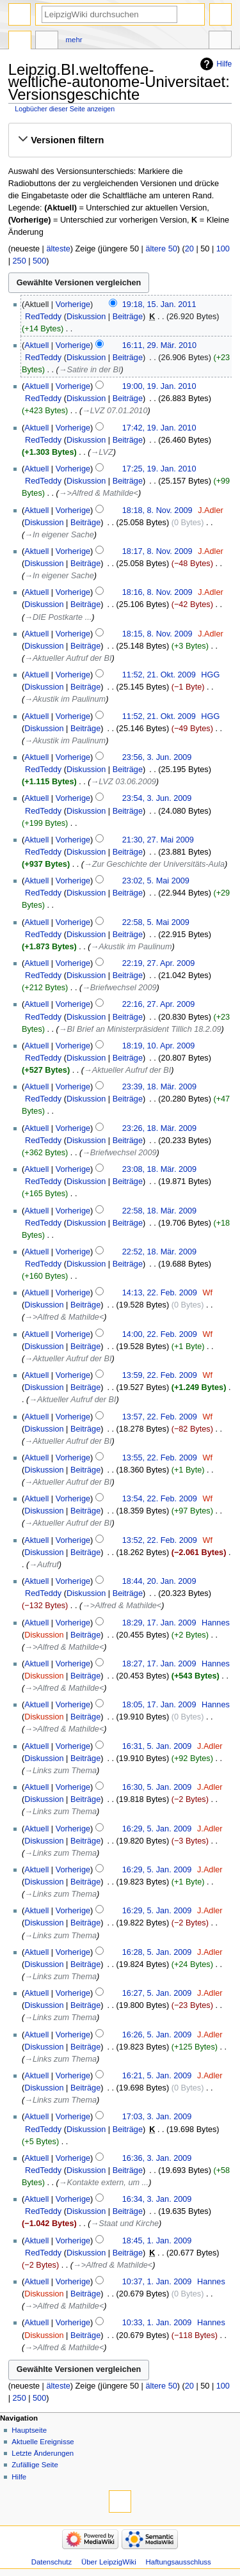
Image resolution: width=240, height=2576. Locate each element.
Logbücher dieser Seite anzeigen (65, 109)
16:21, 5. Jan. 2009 (157, 2075)
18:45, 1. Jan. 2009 (157, 2240)
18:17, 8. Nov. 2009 (157, 551)
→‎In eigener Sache (59, 534)
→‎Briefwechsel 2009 (119, 987)
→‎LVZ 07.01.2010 (114, 410)
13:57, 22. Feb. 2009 (159, 1416)
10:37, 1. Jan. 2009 (157, 2281)
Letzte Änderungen (43, 2453)
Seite (20, 41)
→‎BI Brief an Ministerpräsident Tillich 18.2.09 (140, 1029)
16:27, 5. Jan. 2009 (157, 1993)
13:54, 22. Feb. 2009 (159, 1498)
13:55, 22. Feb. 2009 (159, 1457)
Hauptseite (29, 2430)
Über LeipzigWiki (108, 2562)
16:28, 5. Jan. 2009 (157, 1952)
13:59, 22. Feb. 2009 (159, 1375)
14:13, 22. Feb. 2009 (159, 1292)
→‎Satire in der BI (90, 369)
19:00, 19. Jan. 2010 (159, 386)
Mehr (74, 39)
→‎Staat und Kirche (125, 2223)
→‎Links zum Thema (60, 1770)
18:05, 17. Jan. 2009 (159, 1704)
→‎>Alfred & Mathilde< (98, 493)
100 (223, 248)
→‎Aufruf (44, 1564)
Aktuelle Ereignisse (43, 2442)
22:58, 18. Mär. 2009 (159, 1210)
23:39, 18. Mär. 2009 (159, 1086)
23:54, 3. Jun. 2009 (157, 798)
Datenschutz (51, 2562)
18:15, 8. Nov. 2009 (157, 633)
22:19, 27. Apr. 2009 (158, 963)
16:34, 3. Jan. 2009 (157, 2199)
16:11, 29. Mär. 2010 (159, 345)
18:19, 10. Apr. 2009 (158, 1045)
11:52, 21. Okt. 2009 (159, 674)
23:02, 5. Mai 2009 (155, 880)
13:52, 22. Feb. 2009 (159, 1540)
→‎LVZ (102, 452)
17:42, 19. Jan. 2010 (159, 427)
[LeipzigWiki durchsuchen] (109, 14)
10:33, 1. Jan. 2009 (157, 2322)
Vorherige (73, 304)
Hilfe (224, 63)
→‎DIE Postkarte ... (58, 617)
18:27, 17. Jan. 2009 (159, 1663)
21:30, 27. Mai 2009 (158, 839)
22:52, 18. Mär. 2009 (159, 1251)
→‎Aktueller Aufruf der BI (67, 658)
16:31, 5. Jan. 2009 (157, 1746)
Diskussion (86, 316)
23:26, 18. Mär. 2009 (159, 1128)
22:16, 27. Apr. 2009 (158, 1004)
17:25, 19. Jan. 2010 (159, 468)
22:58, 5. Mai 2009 (155, 922)
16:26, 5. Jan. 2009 (157, 2034)
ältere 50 (161, 248)
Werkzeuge (220, 41)
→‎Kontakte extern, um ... (103, 2182)
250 (19, 261)
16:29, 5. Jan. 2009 (157, 1828)
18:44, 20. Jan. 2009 (159, 1581)
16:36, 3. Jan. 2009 (157, 2158)
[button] (120, 140)
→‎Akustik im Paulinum (65, 699)
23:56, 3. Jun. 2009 (157, 757)
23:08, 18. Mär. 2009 (159, 1169)
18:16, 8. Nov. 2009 (157, 592)
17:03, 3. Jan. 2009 (157, 2116)
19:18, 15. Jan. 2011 (159, 304)
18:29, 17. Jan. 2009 (159, 1622)
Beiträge (128, 316)
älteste (58, 248)
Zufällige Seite (35, 2465)
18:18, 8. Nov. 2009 (157, 510)
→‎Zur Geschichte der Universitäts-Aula (154, 864)
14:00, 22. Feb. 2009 (159, 1334)
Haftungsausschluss (178, 2562)
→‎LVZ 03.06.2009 (123, 781)
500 (39, 261)
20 (189, 248)
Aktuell (36, 345)
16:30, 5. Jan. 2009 (157, 1787)
